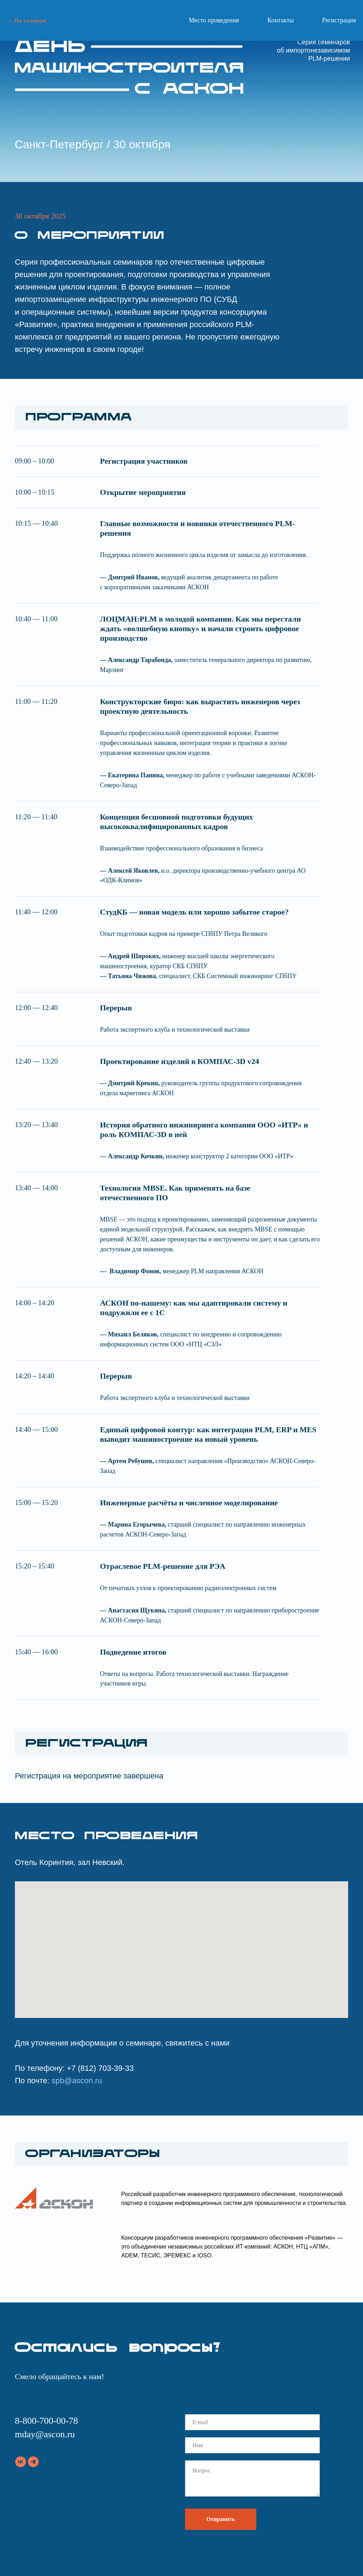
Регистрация (339, 20)
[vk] (20, 2461)
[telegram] (33, 2461)
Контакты (280, 20)
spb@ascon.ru (77, 2080)
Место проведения (214, 20)
